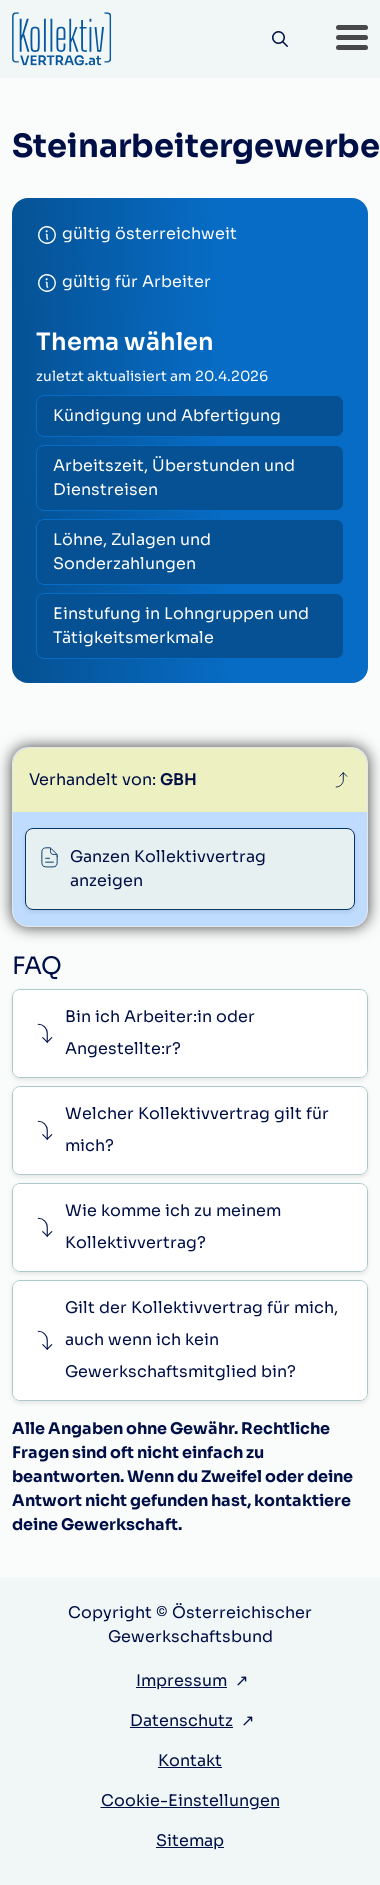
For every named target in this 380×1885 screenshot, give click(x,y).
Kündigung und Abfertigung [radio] (167, 415)
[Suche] (279, 39)
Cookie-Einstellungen (190, 1800)
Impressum (181, 1680)
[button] (352, 39)
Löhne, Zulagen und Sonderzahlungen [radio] (132, 551)
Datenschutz (181, 1720)
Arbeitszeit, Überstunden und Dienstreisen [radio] (174, 477)
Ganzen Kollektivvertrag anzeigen (168, 868)
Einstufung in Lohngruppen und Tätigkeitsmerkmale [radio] (181, 625)
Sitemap (190, 1840)
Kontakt (190, 1760)
